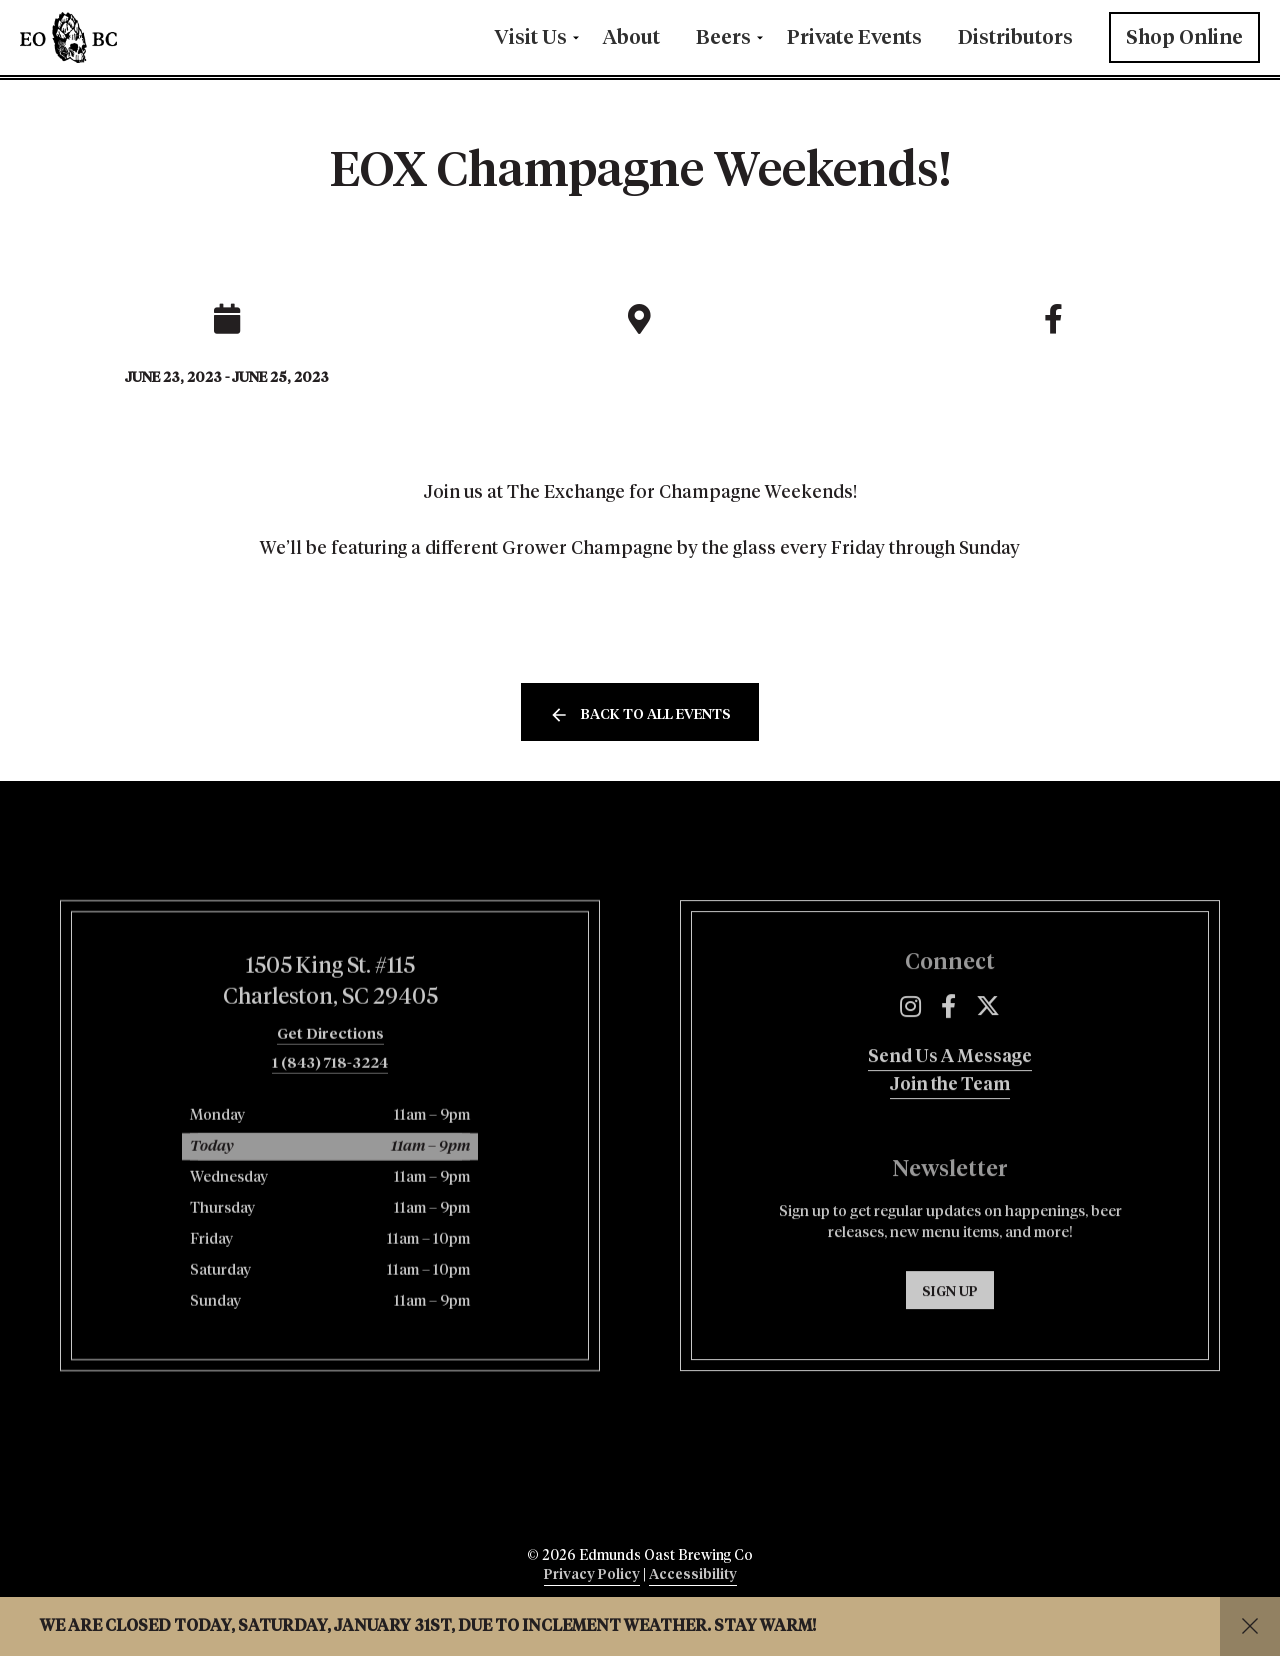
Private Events (854, 38)
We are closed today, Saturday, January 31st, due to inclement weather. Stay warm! (428, 1626)
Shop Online (1184, 37)
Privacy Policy (592, 1575)
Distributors (1015, 38)
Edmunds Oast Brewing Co (130, 37)
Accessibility (693, 1575)
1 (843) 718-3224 (330, 1138)
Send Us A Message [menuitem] (950, 1132)
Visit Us (530, 38)
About (631, 38)
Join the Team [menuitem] (950, 1160)
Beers (723, 38)
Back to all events (656, 715)
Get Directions (330, 1109)
